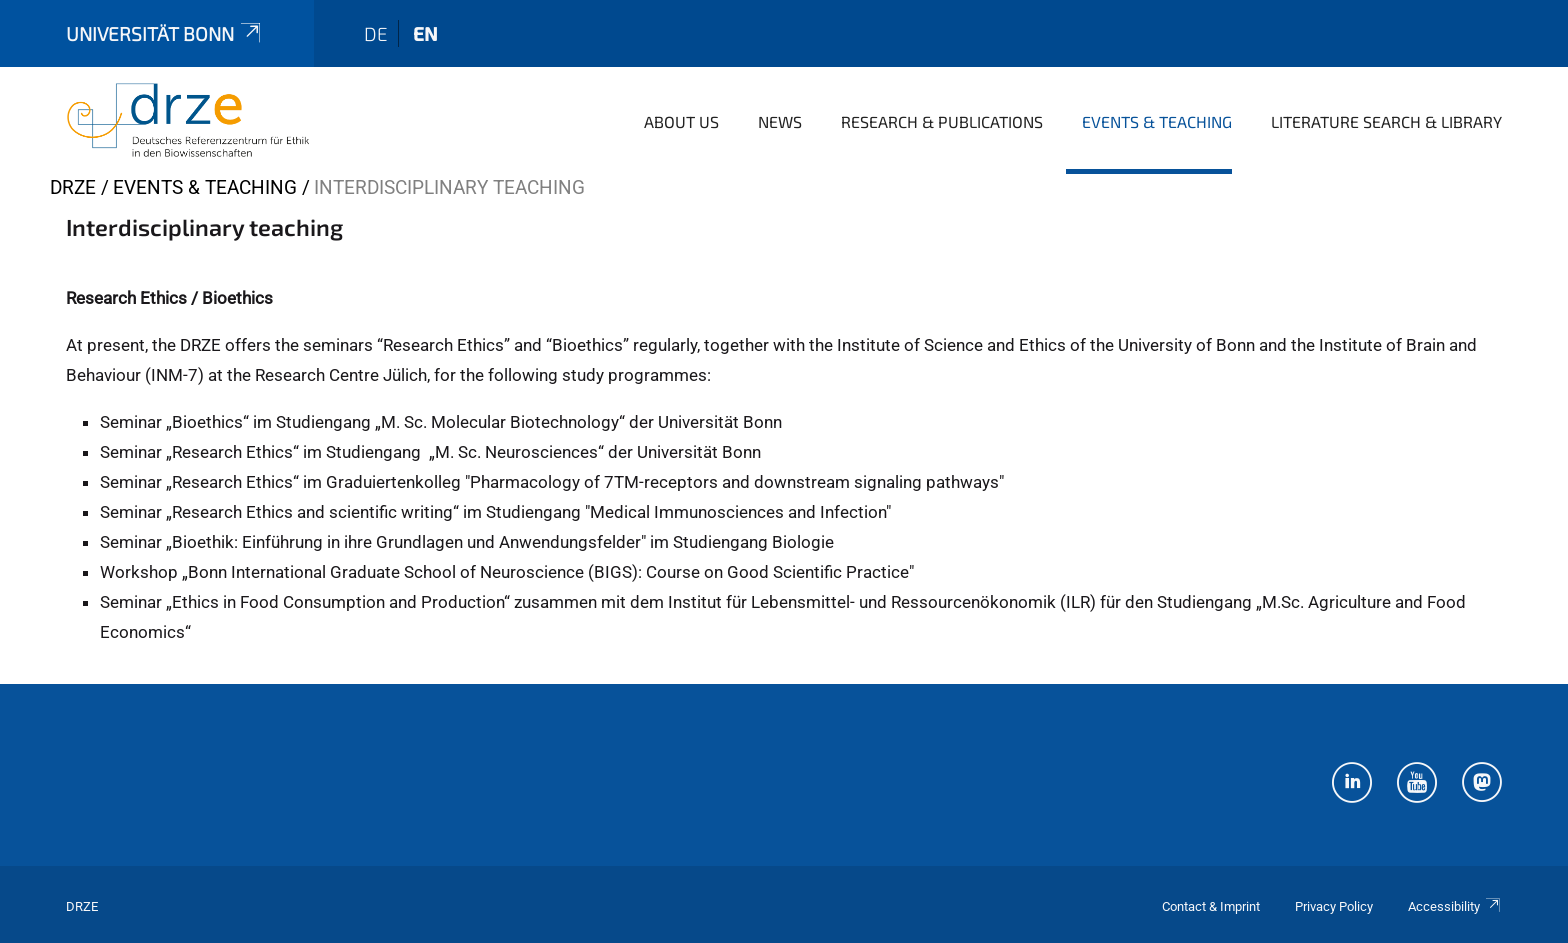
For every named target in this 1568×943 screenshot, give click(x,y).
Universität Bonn (165, 33)
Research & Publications (942, 121)
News (780, 121)
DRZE (73, 187)
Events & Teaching (1157, 121)
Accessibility (1455, 906)
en (425, 33)
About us (681, 121)
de (376, 33)
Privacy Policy (1334, 906)
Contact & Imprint (1211, 906)
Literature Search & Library (1386, 121)
